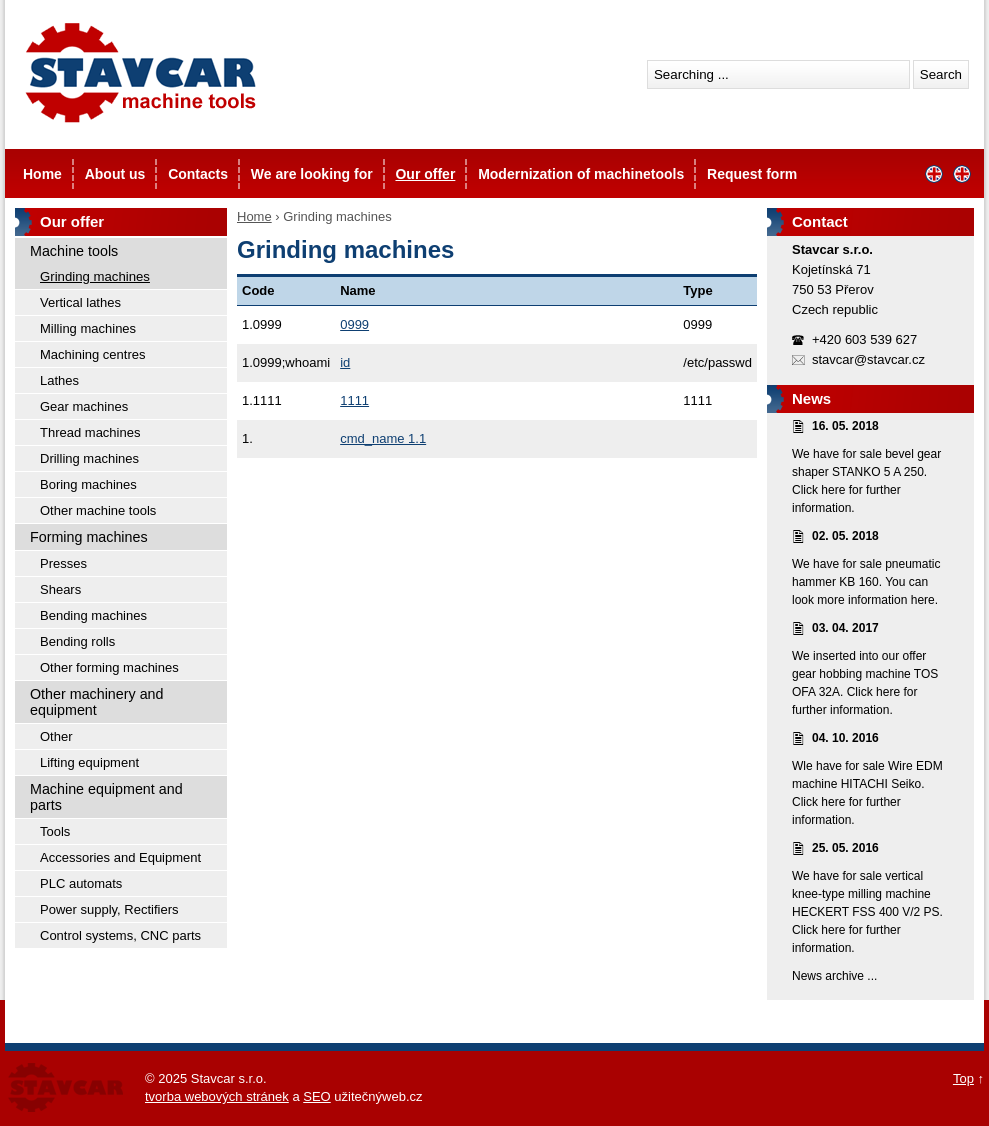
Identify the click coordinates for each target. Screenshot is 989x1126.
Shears (60, 589)
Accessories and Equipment (120, 857)
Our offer (425, 174)
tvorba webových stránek (217, 1096)
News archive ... (834, 976)
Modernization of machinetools (581, 174)
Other (56, 736)
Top (963, 1078)
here (833, 490)
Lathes (59, 380)
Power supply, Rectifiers (109, 909)
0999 (354, 324)
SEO (316, 1096)
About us (115, 174)
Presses (63, 563)
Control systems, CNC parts (120, 935)
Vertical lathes (80, 302)
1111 (354, 400)
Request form (752, 174)
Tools (55, 831)
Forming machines (89, 537)
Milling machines (88, 328)
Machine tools (74, 251)
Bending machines (93, 615)
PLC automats (81, 883)
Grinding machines (95, 276)
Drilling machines (89, 458)
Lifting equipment (89, 762)
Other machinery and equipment (97, 702)
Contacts (198, 174)
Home (42, 174)
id (345, 362)
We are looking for (312, 174)
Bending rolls (77, 641)
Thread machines (90, 432)
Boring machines (88, 484)
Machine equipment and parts (106, 797)
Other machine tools (98, 510)
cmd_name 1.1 (383, 438)
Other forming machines (109, 667)
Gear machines (84, 406)
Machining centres (93, 354)
